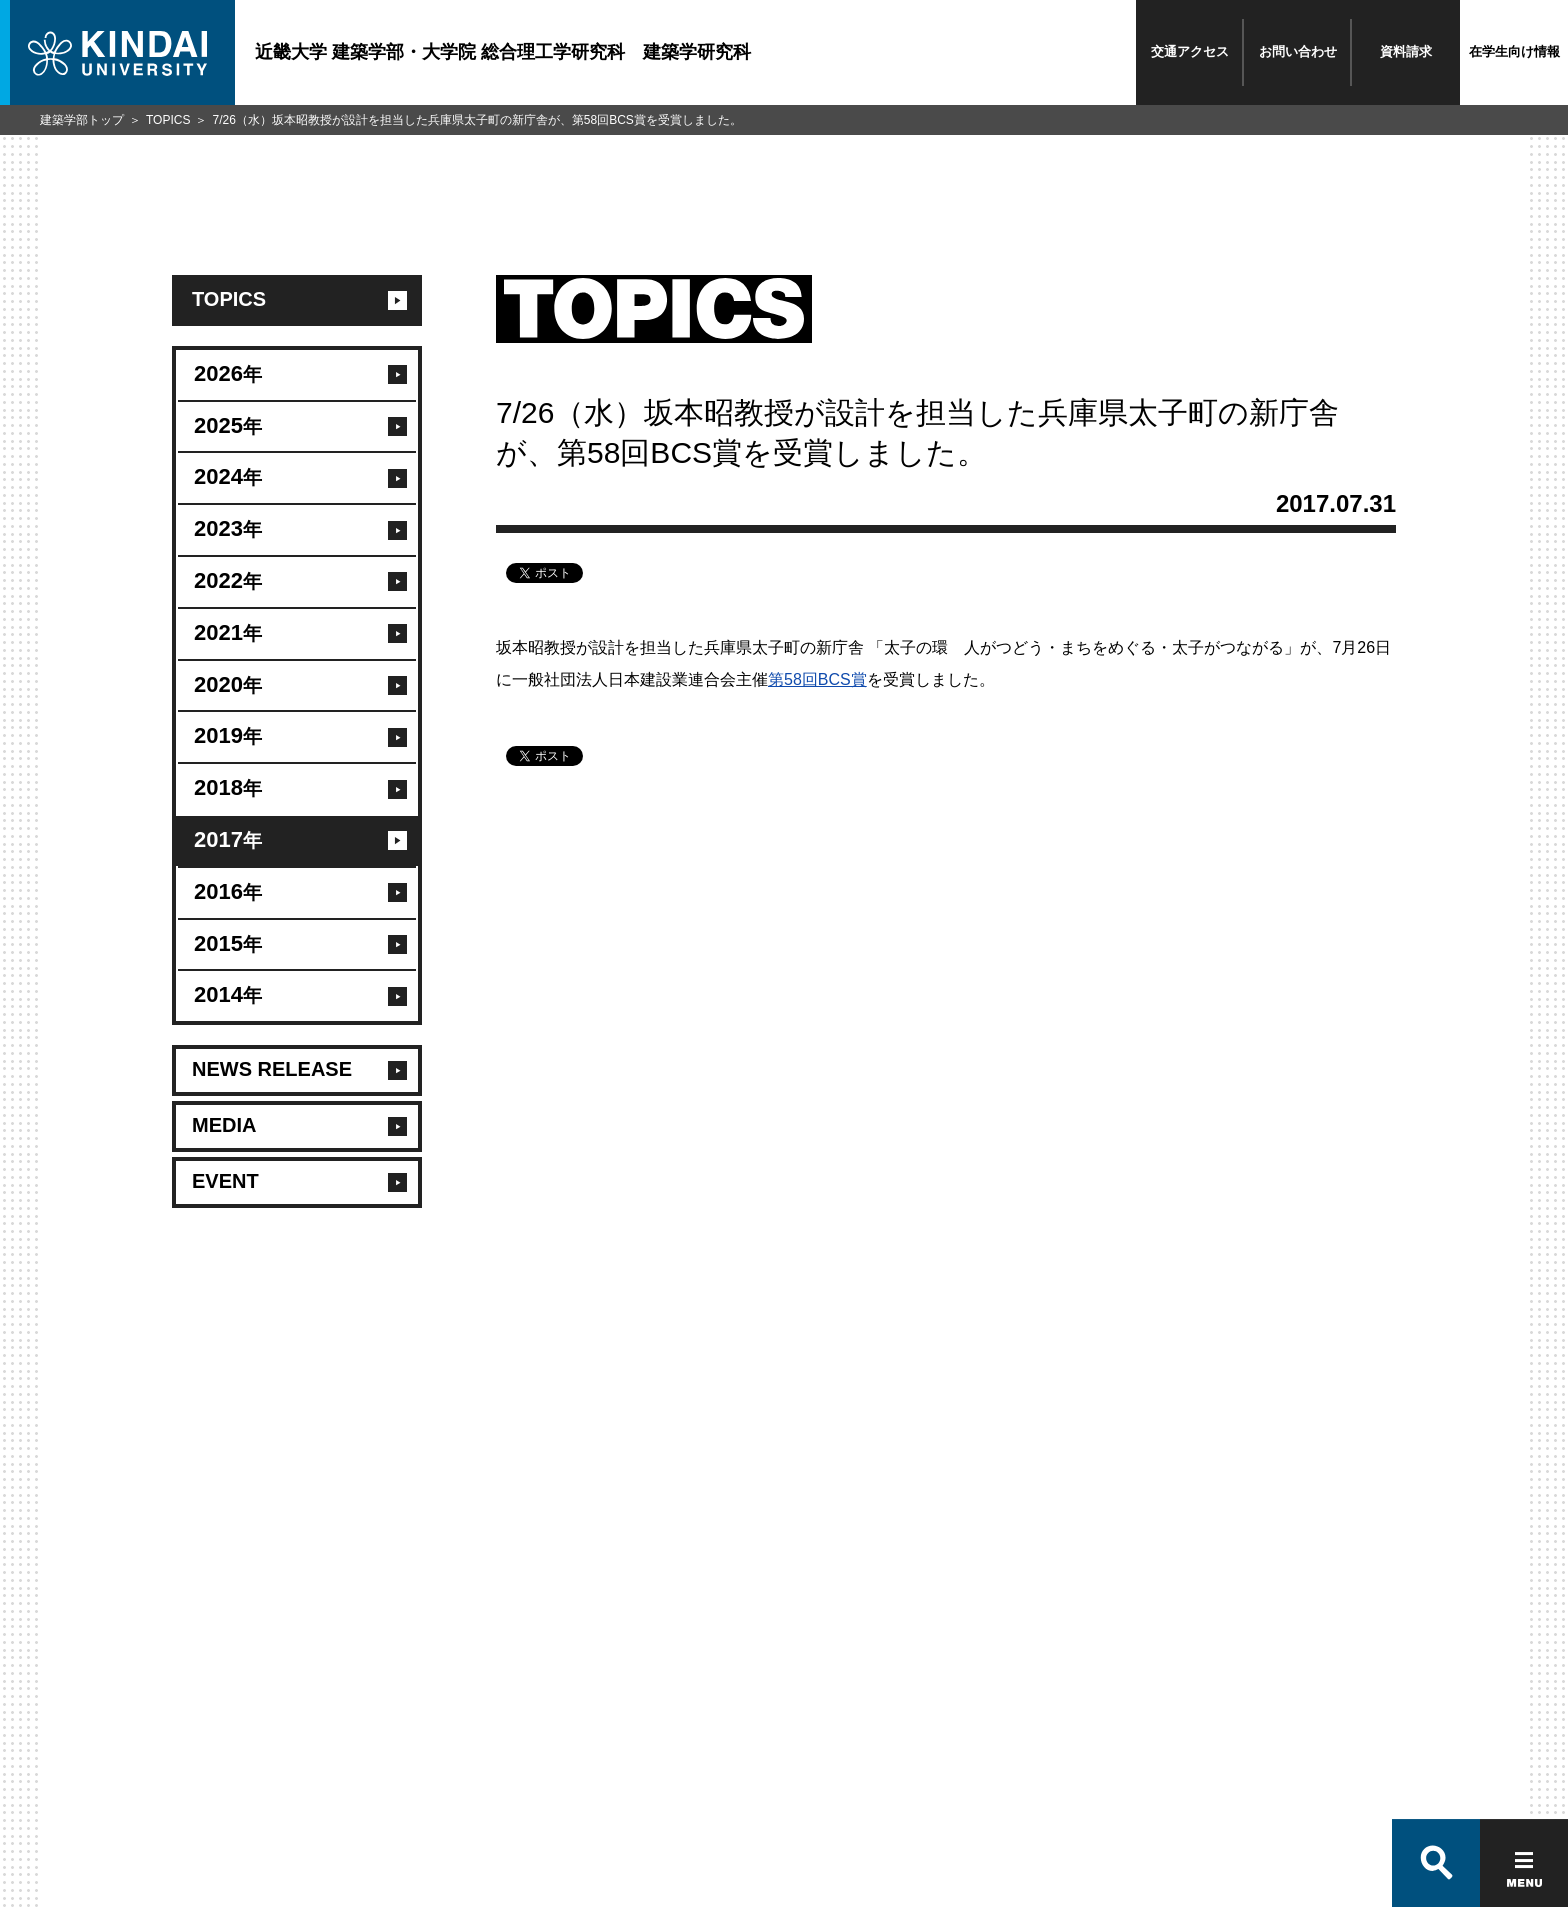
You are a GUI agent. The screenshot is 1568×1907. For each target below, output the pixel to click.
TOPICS (168, 120)
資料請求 (1406, 51)
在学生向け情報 (1514, 51)
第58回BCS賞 (817, 679)
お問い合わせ (1298, 51)
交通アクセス (1190, 51)
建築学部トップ (82, 120)
